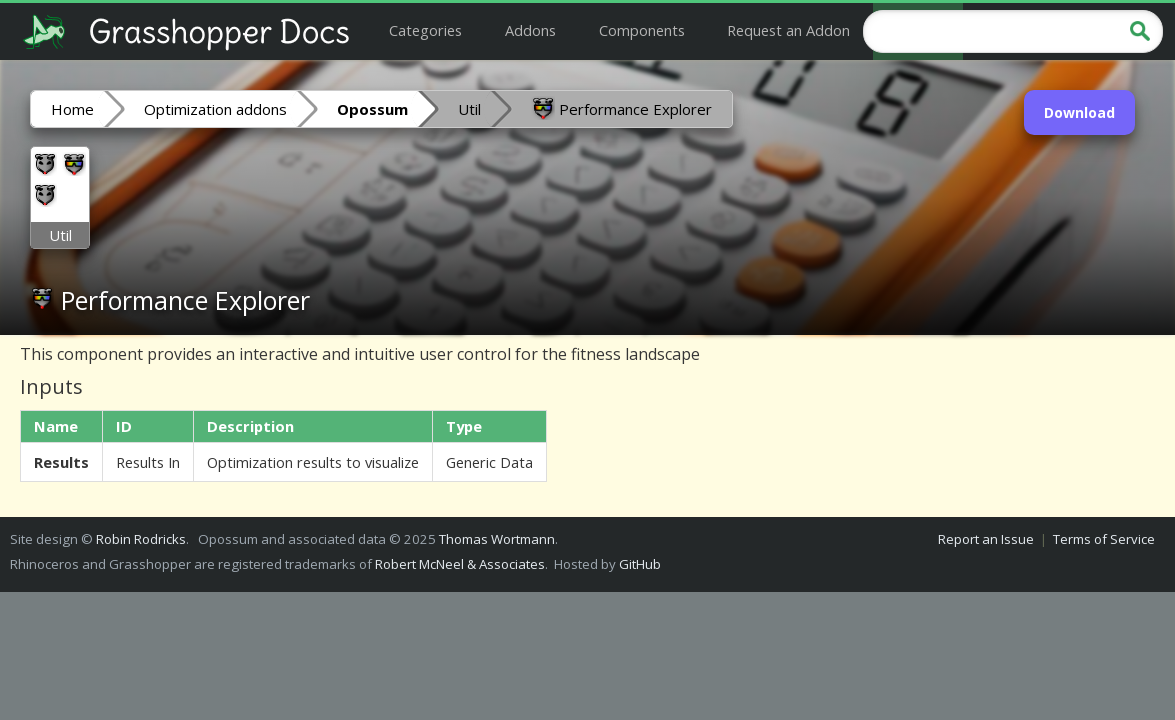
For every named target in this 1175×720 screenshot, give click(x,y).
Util (469, 109)
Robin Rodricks (141, 539)
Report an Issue (986, 539)
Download (1079, 112)
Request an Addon (788, 30)
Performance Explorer (621, 108)
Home (72, 109)
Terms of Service (1104, 539)
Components (642, 30)
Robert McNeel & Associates (460, 564)
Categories (425, 30)
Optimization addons (215, 109)
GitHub (640, 564)
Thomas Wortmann (497, 539)
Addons (530, 30)
